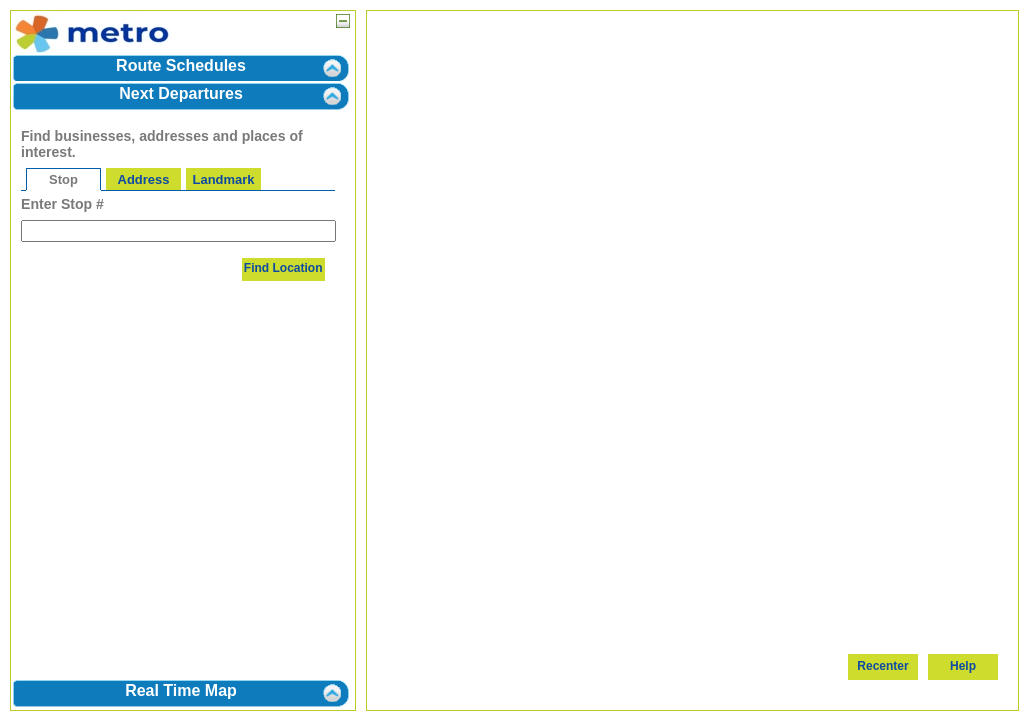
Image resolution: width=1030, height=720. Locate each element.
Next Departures (181, 93)
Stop (63, 179)
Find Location (283, 268)
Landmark (224, 179)
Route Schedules (181, 65)
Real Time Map (181, 690)
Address (144, 179)
